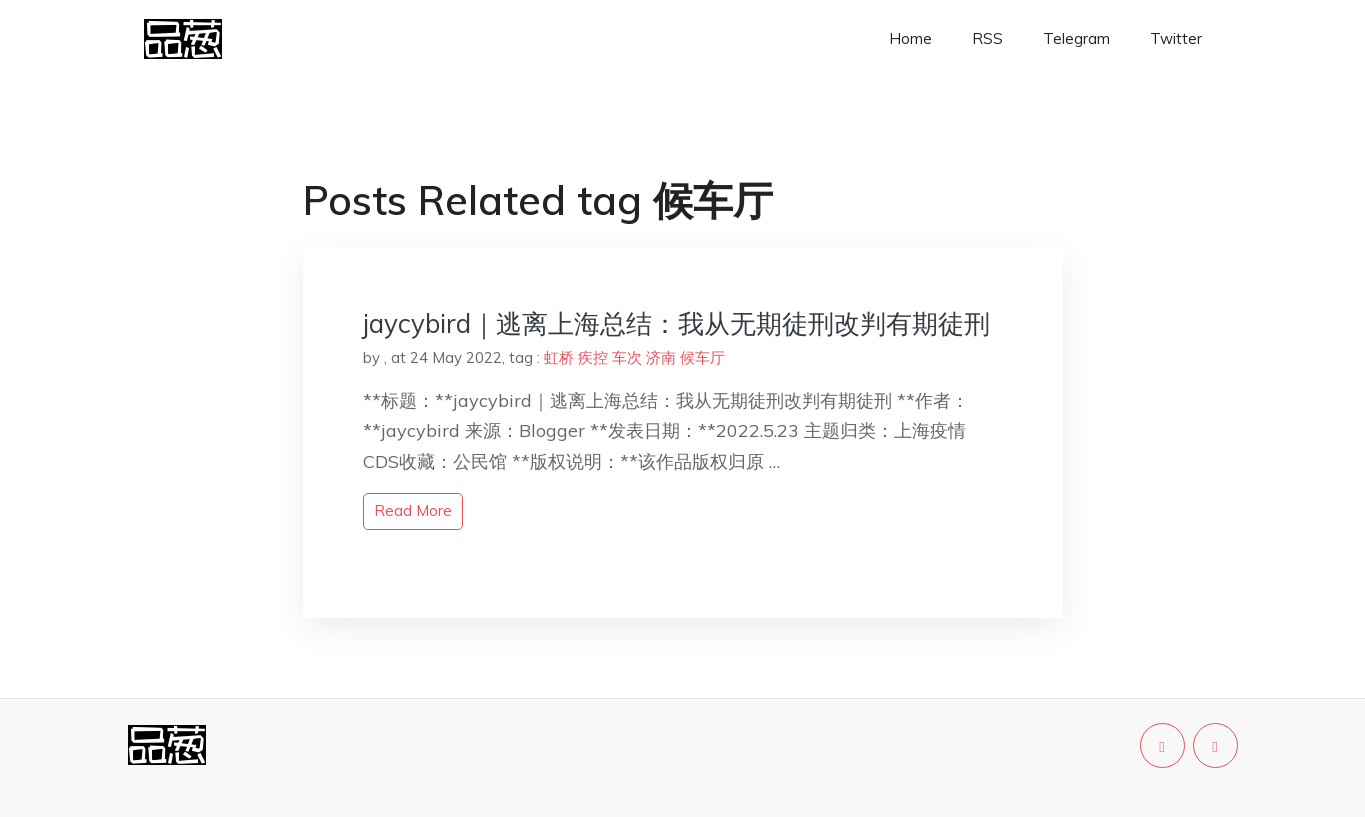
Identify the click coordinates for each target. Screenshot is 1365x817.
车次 (627, 357)
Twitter (1176, 38)
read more (413, 510)
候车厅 (702, 357)
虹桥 (559, 357)
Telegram (1076, 38)
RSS (987, 38)
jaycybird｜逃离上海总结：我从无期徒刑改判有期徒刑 (676, 323)
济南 (661, 357)
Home (910, 38)
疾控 (593, 357)
